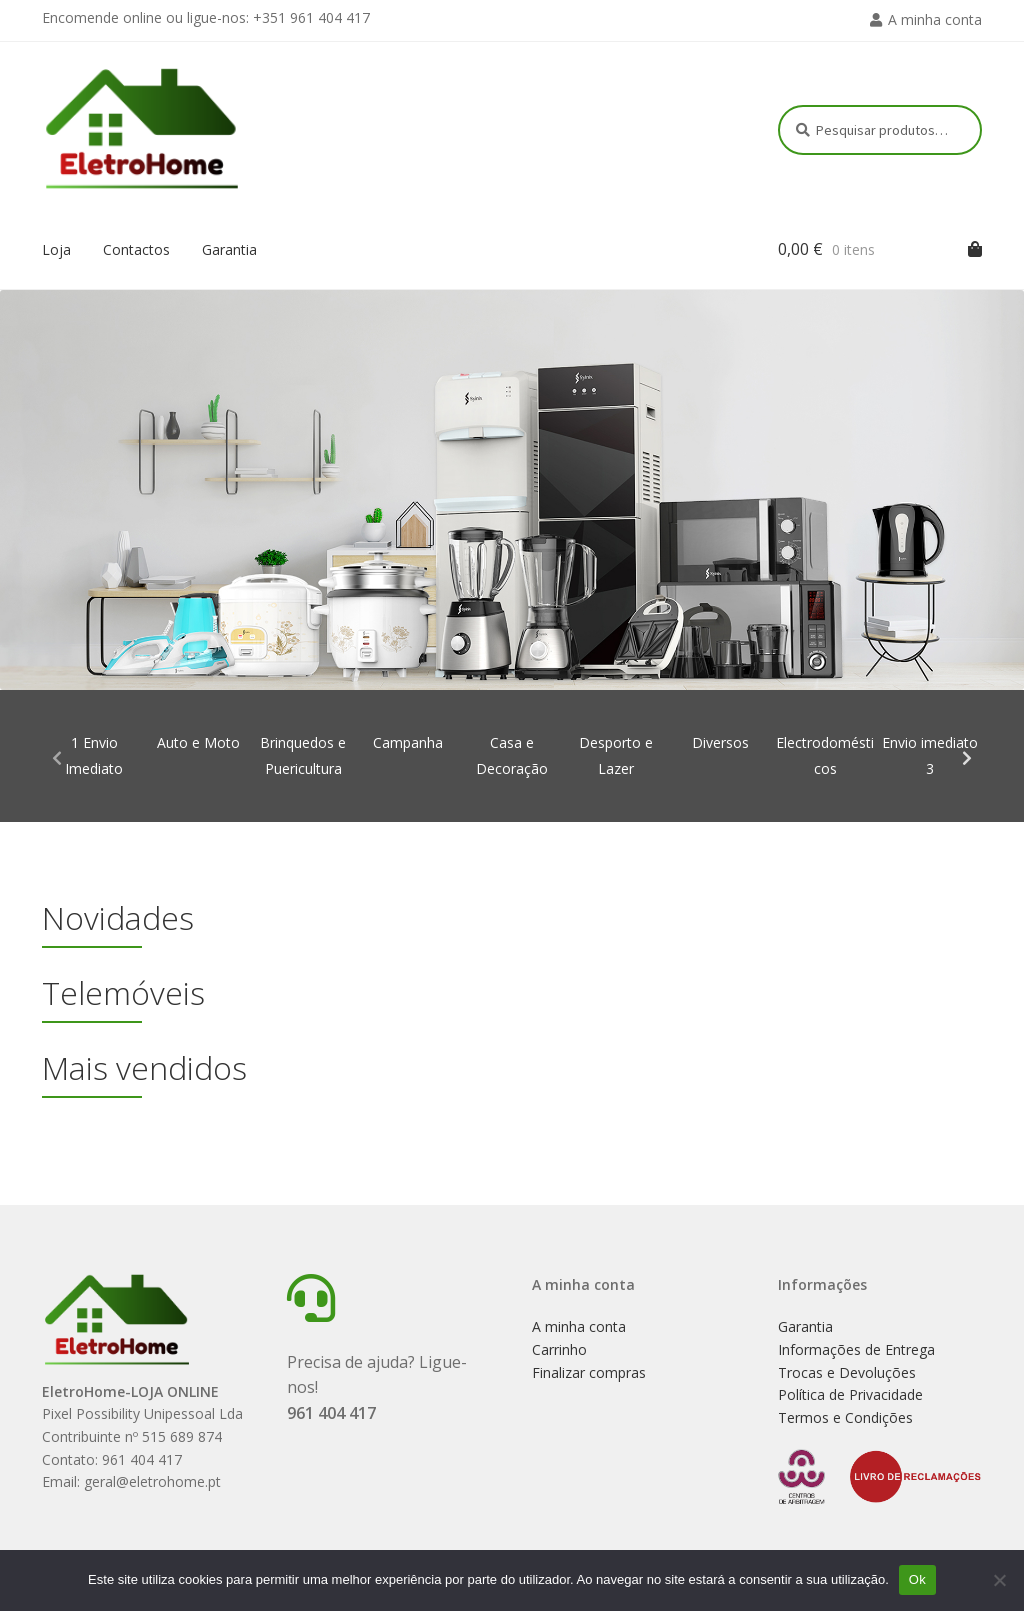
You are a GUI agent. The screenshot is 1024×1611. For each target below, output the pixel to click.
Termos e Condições (845, 1417)
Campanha (408, 742)
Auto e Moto (198, 742)
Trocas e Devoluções (847, 1372)
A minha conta (935, 19)
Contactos (136, 249)
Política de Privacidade (850, 1394)
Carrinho (559, 1349)
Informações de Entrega (856, 1349)
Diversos (720, 742)
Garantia (229, 249)
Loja (56, 249)
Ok (917, 1579)
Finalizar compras (589, 1372)
